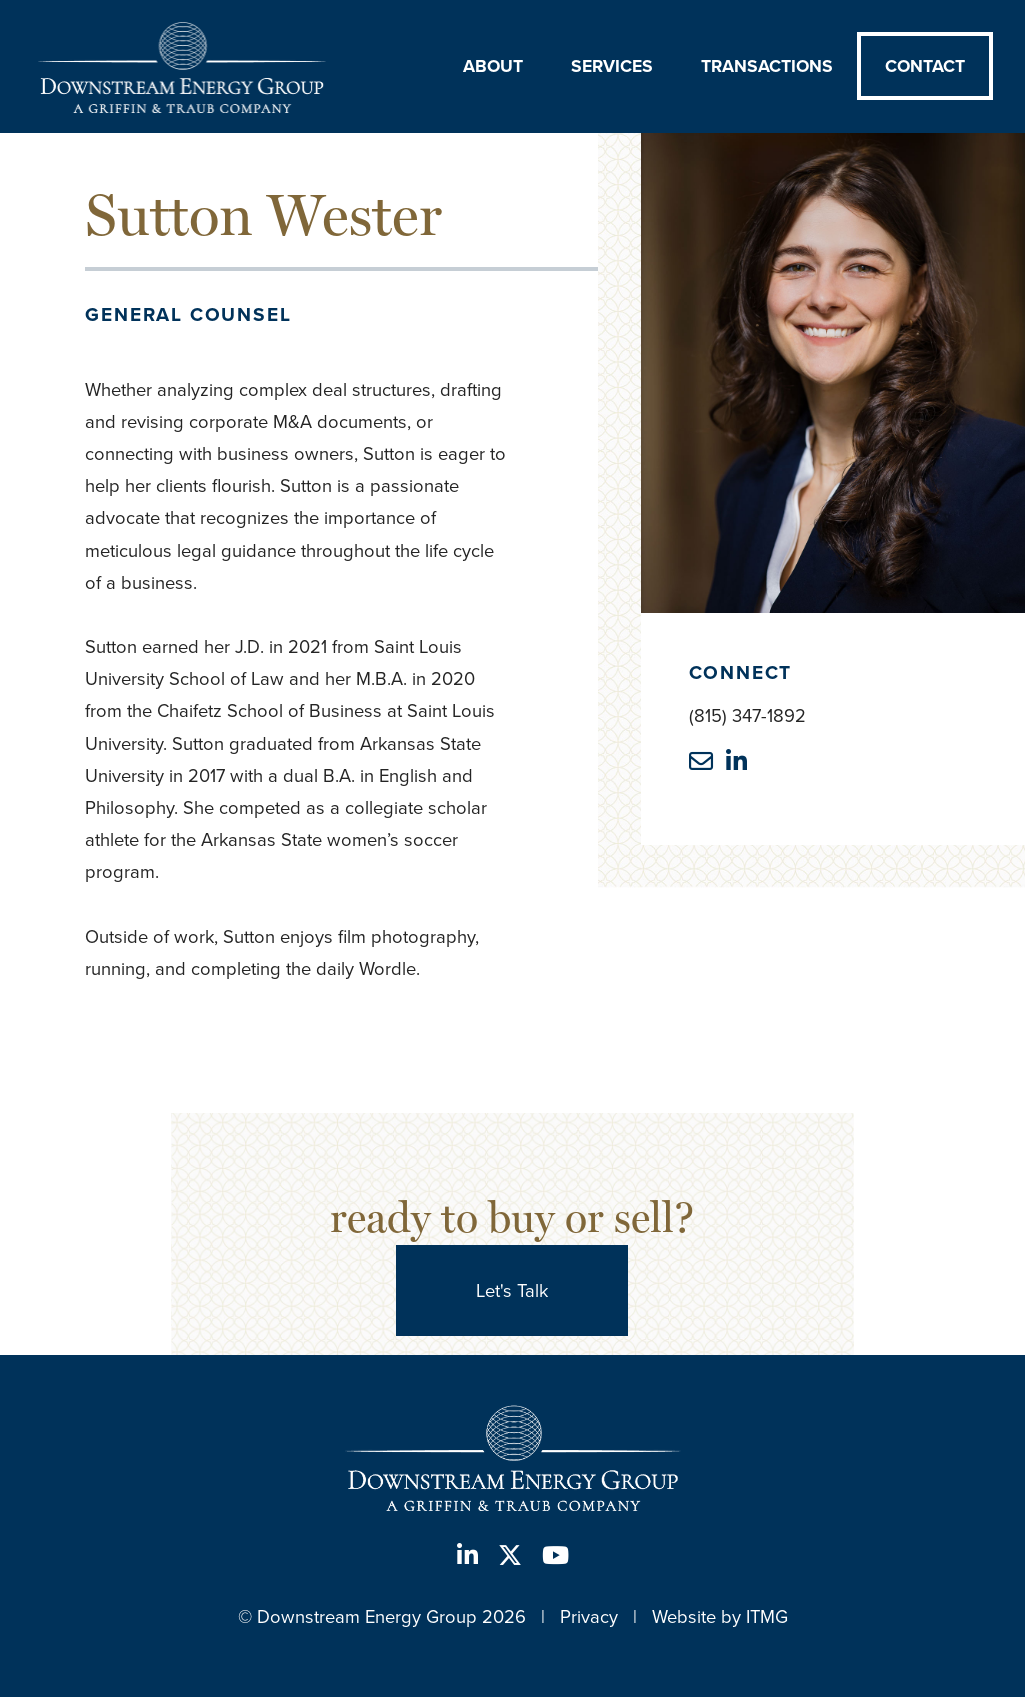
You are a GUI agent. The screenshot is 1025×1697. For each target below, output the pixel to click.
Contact (925, 66)
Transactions (767, 66)
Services (612, 66)
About (493, 66)
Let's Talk (512, 1290)
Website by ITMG (720, 1616)
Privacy (589, 1616)
